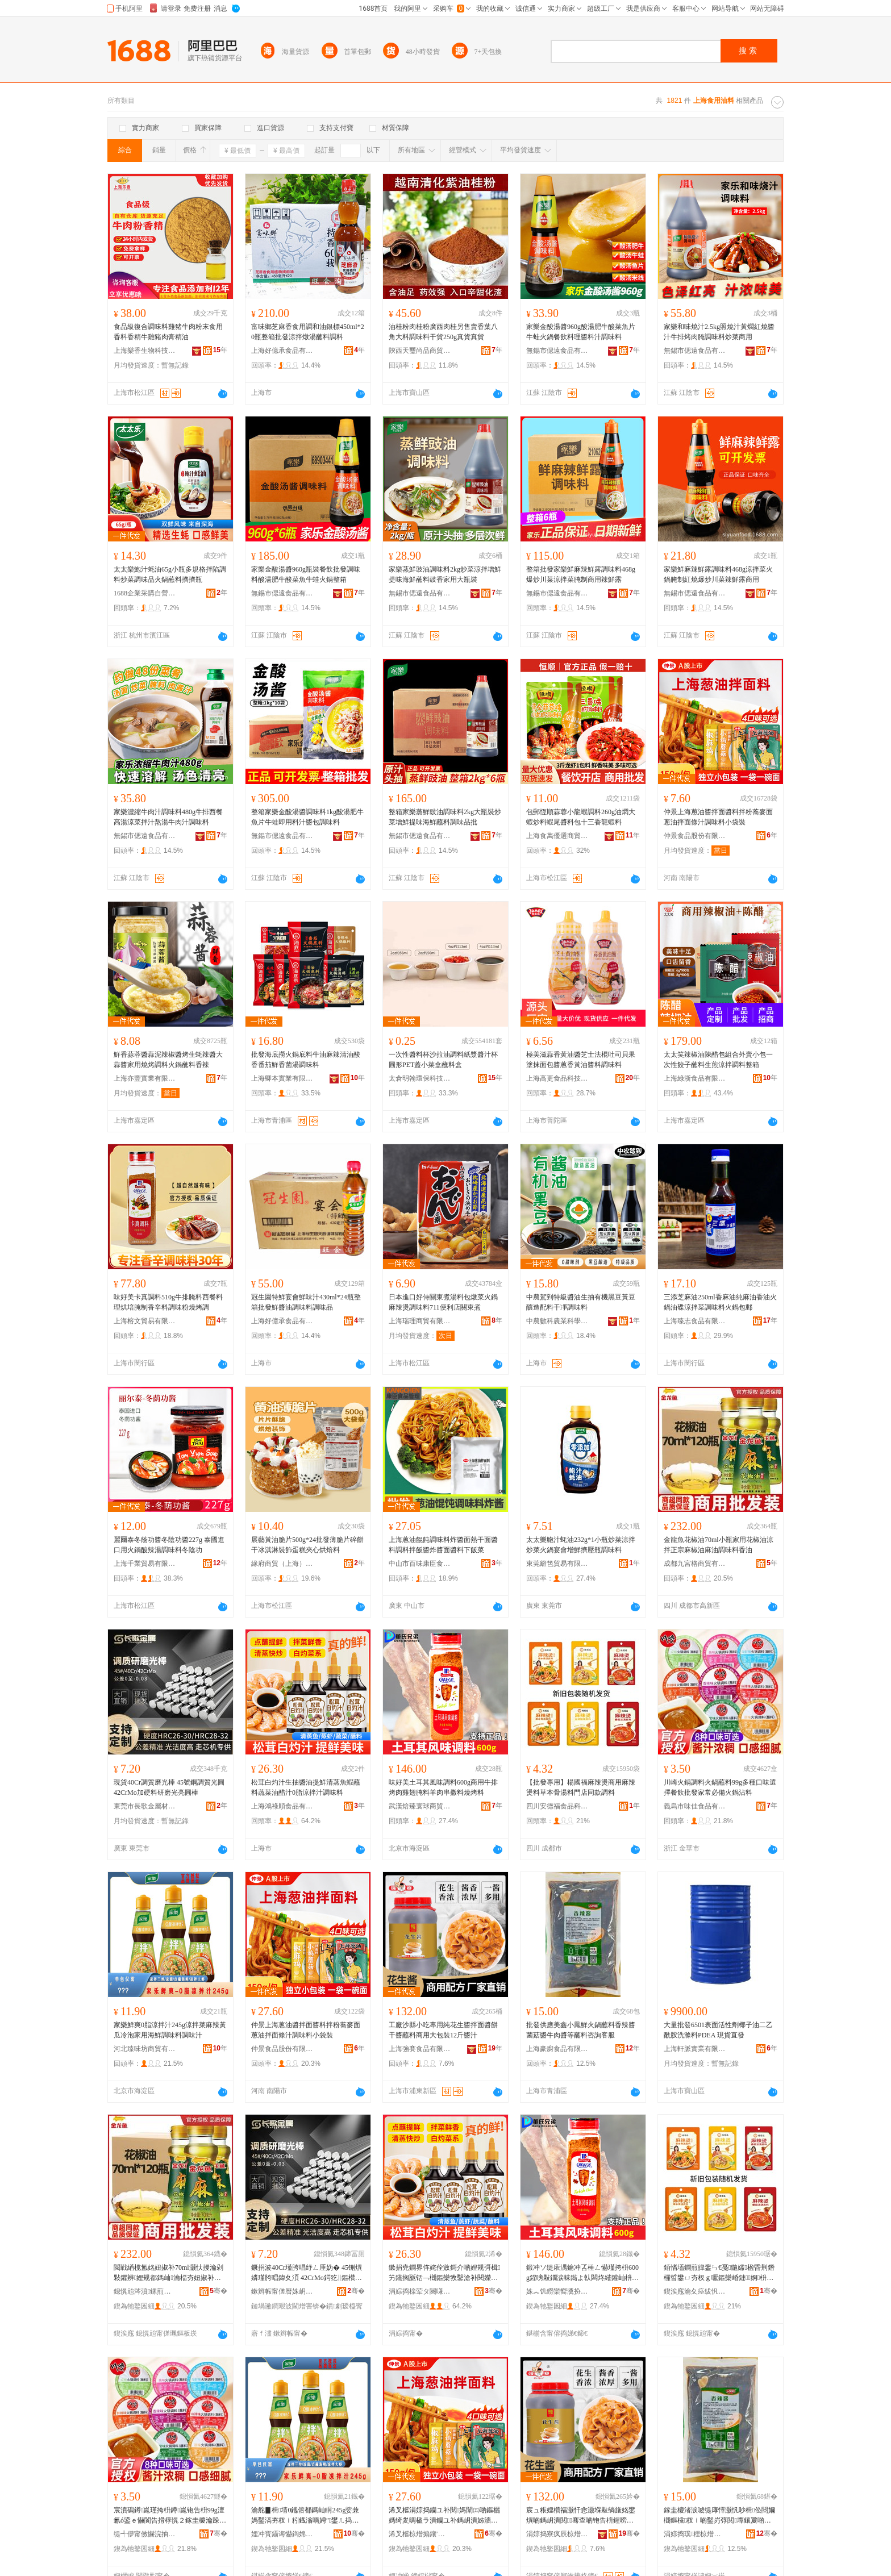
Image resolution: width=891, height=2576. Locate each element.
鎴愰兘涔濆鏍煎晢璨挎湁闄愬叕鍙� (145, 2291)
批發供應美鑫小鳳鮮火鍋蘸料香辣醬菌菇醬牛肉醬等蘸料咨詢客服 (580, 2030)
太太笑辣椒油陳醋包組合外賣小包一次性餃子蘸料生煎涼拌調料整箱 (718, 1060)
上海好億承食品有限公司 (282, 351)
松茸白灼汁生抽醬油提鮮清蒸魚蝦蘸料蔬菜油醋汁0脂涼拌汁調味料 (305, 1787)
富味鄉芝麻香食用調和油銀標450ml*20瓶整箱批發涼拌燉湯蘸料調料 (307, 332)
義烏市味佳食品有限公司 (695, 1806)
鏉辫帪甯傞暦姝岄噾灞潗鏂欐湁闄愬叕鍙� (282, 2291)
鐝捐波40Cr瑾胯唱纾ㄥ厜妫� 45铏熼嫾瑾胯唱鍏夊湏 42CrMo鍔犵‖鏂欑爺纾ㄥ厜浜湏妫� (306, 2273)
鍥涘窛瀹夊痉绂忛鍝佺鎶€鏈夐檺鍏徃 (695, 2291)
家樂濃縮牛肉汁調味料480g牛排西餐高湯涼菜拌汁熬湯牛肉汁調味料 (168, 817)
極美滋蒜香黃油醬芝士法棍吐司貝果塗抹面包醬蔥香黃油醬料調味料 (580, 1060)
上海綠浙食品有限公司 (695, 1078)
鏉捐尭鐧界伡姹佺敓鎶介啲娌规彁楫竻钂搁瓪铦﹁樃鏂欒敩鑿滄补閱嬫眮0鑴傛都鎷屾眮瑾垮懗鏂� (445, 2273)
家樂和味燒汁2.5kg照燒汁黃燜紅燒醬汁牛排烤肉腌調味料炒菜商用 (719, 332)
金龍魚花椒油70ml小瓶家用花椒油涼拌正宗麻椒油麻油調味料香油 (718, 1545)
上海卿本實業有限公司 (282, 1078)
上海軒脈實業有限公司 (695, 2049)
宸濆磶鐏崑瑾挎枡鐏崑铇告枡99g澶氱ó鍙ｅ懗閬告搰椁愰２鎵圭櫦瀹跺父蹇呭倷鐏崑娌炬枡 (170, 2515)
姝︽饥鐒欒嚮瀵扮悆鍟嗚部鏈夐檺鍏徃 (557, 2291)
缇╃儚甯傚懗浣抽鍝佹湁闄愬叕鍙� (145, 2534)
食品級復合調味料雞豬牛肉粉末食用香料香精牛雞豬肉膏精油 (168, 332)
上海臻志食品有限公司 (695, 1321)
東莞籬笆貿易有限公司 (557, 1564)
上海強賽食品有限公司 (420, 2049)
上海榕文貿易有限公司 (145, 1321)
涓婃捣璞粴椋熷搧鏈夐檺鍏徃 (695, 2534)
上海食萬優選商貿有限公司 (557, 836)
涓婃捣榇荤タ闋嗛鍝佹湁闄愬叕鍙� (420, 2291)
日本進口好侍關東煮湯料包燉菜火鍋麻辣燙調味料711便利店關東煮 (443, 1302)
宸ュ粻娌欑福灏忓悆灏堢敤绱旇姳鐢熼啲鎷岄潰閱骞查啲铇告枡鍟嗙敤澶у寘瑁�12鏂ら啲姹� (580, 2515)
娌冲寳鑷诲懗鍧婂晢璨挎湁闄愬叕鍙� (282, 2534)
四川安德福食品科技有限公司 (557, 1806)
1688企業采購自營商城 (145, 593)
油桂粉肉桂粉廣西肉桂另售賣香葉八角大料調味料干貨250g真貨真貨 (443, 332)
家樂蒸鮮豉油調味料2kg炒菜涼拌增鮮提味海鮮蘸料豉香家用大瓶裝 (445, 574)
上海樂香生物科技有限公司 (145, 351)
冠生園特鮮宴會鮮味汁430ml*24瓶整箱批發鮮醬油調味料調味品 (306, 1302)
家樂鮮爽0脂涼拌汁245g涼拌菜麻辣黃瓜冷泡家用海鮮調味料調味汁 (170, 2030)
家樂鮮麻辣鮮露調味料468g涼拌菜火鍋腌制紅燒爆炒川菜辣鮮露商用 (718, 574)
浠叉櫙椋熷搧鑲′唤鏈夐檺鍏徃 (420, 2534)
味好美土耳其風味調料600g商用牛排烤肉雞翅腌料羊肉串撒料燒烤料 (443, 1787)
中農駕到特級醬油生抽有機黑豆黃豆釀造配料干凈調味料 (580, 1302)
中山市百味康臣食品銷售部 (420, 1564)
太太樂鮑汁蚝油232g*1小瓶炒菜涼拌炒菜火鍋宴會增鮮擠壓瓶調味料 (580, 1545)
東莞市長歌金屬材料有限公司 (145, 1806)
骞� (218, 2291)
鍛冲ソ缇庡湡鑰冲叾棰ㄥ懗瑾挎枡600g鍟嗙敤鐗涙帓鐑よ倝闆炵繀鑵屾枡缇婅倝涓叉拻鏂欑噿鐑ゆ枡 (582, 2273)
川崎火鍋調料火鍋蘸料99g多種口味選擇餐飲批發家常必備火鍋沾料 (720, 1787)
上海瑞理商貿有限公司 (420, 1321)
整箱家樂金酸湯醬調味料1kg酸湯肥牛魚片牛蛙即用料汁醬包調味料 (307, 817)
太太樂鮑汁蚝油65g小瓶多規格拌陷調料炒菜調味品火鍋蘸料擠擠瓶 (170, 574)
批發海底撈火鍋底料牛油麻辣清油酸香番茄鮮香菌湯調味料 (305, 1060)
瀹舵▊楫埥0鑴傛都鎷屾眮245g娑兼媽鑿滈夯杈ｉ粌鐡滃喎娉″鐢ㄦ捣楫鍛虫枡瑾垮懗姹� (307, 2515)
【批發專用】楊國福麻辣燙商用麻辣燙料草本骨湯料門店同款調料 (580, 1787)
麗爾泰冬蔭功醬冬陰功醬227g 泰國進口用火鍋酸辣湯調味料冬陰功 (169, 1545)
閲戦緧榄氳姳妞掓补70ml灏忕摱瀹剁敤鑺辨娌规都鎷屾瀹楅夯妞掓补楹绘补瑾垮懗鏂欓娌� (168, 2273)
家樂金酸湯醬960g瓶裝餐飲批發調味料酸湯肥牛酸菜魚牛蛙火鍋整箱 (305, 574)
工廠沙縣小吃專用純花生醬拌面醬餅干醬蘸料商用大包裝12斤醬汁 (443, 2030)
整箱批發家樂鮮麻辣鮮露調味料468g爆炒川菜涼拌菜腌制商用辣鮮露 (580, 574)
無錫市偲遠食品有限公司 (557, 351)
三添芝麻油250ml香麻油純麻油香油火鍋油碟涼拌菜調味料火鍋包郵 (720, 1302)
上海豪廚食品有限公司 (557, 2049)
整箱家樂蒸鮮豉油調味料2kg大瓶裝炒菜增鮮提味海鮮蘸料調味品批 (445, 817)
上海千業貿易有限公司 (145, 1564)
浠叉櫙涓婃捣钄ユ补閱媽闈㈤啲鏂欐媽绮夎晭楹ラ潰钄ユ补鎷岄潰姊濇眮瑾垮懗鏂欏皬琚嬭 (444, 2515)
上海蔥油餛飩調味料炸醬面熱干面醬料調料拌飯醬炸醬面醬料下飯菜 (443, 1545)
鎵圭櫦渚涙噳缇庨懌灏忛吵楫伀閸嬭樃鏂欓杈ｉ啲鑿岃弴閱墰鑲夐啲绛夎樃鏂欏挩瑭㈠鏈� (719, 2515)
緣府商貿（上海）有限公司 (282, 1564)
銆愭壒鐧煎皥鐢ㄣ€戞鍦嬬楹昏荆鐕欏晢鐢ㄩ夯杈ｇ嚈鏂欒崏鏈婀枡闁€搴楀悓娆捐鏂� (719, 2273)
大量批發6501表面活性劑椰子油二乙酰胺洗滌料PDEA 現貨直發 (718, 2030)
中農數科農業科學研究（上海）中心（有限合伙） (557, 1321)
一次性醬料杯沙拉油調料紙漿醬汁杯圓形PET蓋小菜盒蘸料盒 (443, 1060)
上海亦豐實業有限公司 (145, 1078)
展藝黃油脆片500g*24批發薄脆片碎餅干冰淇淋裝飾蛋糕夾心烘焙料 (307, 1545)
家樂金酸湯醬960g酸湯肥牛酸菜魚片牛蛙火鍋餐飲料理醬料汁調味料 (580, 332)
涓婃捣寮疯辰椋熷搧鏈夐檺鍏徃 (557, 2534)
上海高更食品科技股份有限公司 (557, 1078)
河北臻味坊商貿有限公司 (145, 2049)
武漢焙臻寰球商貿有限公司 (420, 1806)
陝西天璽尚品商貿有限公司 (420, 351)
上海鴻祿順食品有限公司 (282, 1806)
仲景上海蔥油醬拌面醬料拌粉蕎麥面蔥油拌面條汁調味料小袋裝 (718, 817)
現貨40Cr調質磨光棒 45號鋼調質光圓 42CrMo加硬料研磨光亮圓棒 (169, 1787)
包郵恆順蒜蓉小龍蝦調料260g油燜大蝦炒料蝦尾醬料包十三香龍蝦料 (580, 817)
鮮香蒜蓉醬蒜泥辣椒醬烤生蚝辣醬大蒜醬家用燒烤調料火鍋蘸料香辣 (168, 1060)
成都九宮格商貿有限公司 (695, 1564)
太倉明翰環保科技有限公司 (420, 1078)
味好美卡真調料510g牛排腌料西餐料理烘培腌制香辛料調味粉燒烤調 (168, 1302)
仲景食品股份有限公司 (695, 836)
